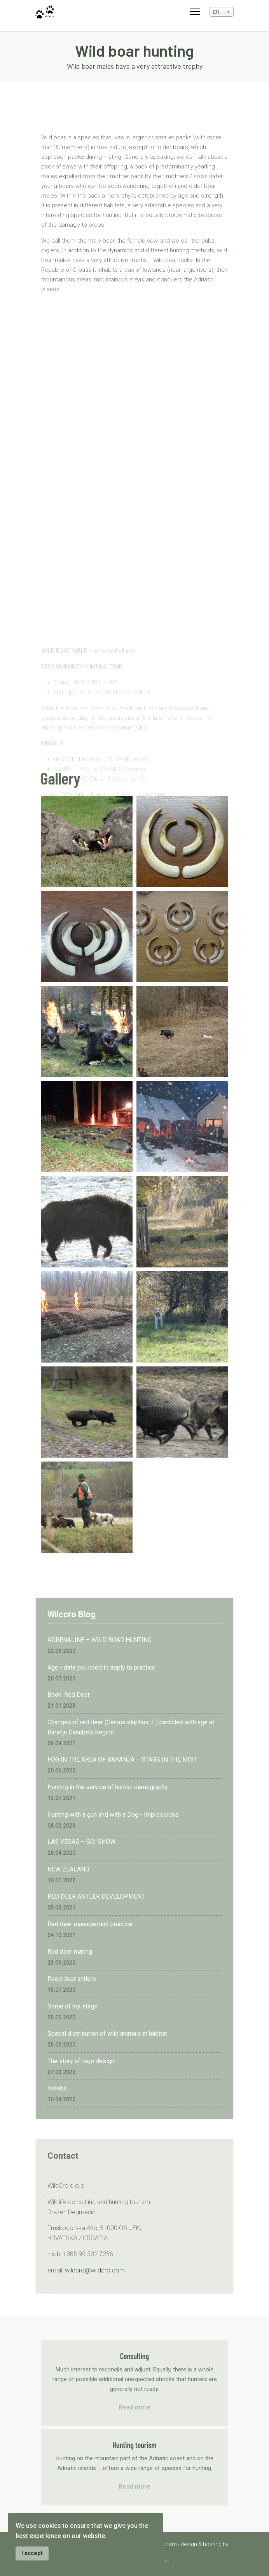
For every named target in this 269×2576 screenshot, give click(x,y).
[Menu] (195, 11)
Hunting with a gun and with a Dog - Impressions (112, 1814)
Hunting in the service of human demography (107, 1787)
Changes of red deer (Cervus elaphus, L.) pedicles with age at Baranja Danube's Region (130, 1727)
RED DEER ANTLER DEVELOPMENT (96, 1896)
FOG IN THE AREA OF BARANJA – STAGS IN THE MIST (122, 1759)
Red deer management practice (89, 1924)
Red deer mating (69, 1951)
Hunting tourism (134, 2444)
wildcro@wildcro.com (95, 2270)
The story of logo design (80, 2061)
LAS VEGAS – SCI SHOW (81, 1841)
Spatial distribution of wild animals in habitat (107, 2033)
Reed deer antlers (71, 1978)
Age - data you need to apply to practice (101, 1667)
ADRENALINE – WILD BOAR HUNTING (99, 1640)
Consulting (134, 2356)
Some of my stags (72, 2006)
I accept (32, 2553)
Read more (134, 2407)
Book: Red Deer (68, 1694)
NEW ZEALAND (68, 1869)
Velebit (57, 2088)
